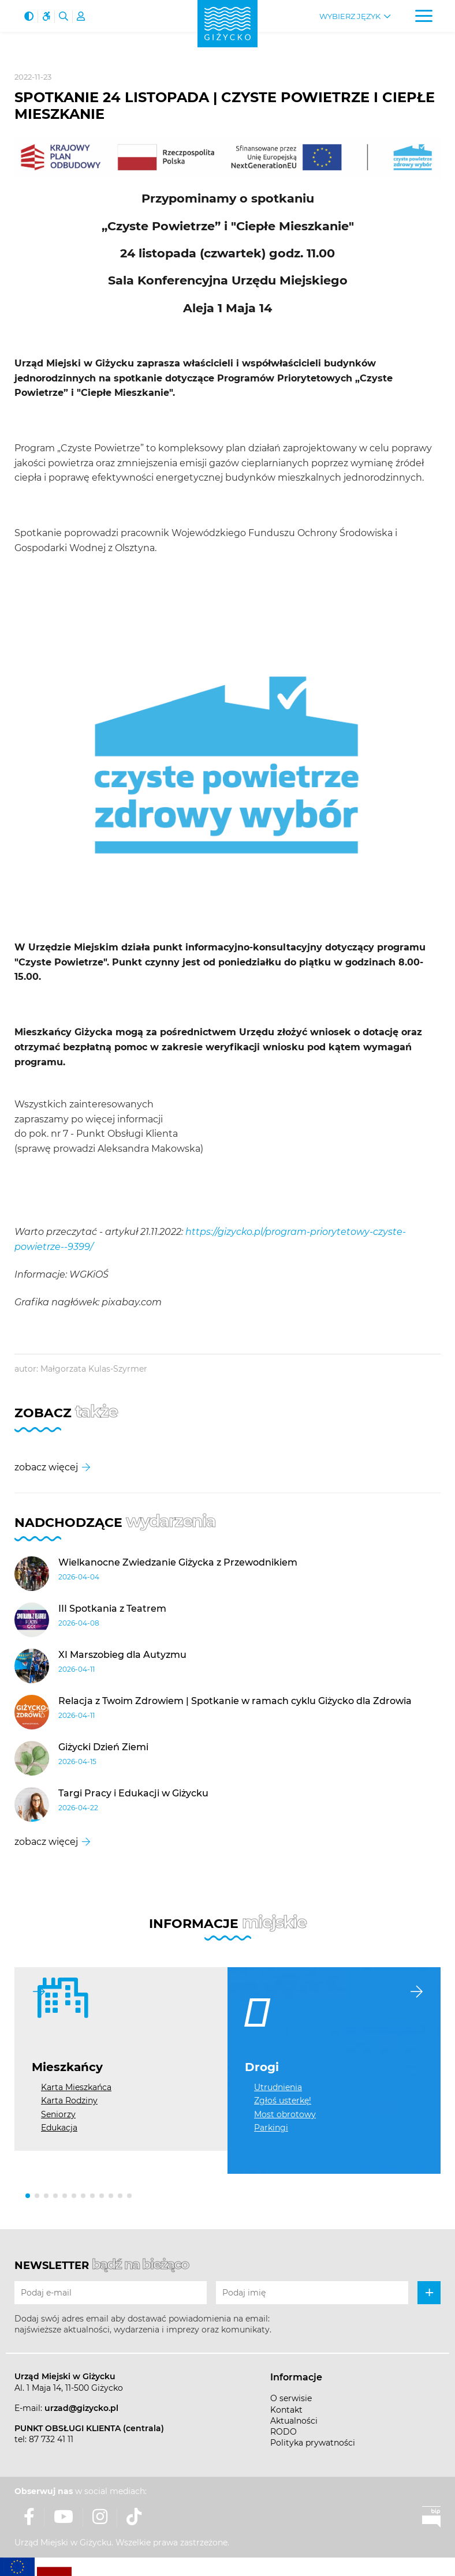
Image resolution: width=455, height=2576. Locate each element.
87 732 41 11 (51, 2439)
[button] (27, 2195)
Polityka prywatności (312, 2443)
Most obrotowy (285, 2114)
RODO (283, 2432)
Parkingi (271, 2127)
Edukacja (59, 2127)
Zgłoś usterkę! (282, 2100)
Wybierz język (350, 16)
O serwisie (291, 2398)
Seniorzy (58, 2114)
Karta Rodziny (69, 2100)
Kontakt (286, 2410)
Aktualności (294, 2421)
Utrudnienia (278, 2087)
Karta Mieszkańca (76, 2087)
